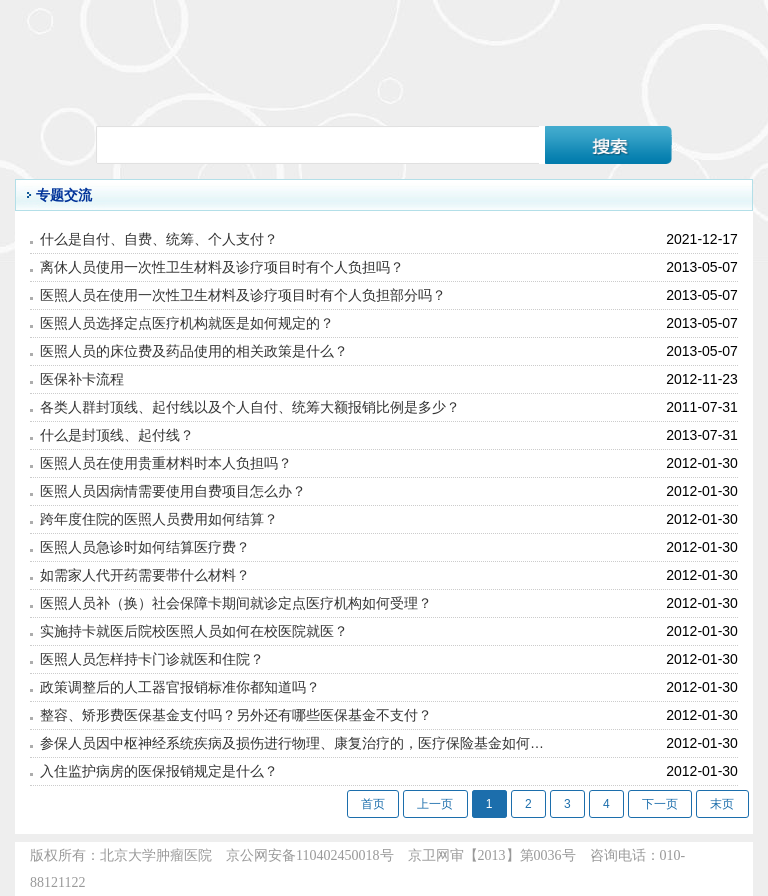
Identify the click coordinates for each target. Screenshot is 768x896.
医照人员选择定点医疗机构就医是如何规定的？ (187, 323)
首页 (373, 804)
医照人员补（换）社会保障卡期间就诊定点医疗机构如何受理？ (236, 603)
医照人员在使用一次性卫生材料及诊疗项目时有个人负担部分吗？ (243, 295)
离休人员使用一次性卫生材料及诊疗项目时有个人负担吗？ (222, 267)
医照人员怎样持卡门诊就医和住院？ (152, 659)
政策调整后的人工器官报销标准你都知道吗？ (180, 687)
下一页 (660, 804)
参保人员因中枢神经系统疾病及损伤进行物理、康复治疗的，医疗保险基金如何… (292, 743)
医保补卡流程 (82, 379)
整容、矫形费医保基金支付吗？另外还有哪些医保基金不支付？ (236, 715)
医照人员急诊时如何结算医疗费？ (145, 547)
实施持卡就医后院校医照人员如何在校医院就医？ (194, 631)
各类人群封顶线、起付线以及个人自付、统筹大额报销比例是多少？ (250, 407)
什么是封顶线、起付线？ (117, 435)
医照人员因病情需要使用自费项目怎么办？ (173, 491)
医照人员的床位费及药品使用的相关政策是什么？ (194, 351)
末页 (722, 804)
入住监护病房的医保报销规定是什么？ (159, 771)
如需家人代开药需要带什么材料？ (145, 575)
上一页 (435, 804)
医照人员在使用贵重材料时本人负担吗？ (166, 463)
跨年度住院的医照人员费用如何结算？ (159, 519)
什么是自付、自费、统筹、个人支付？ (159, 239)
